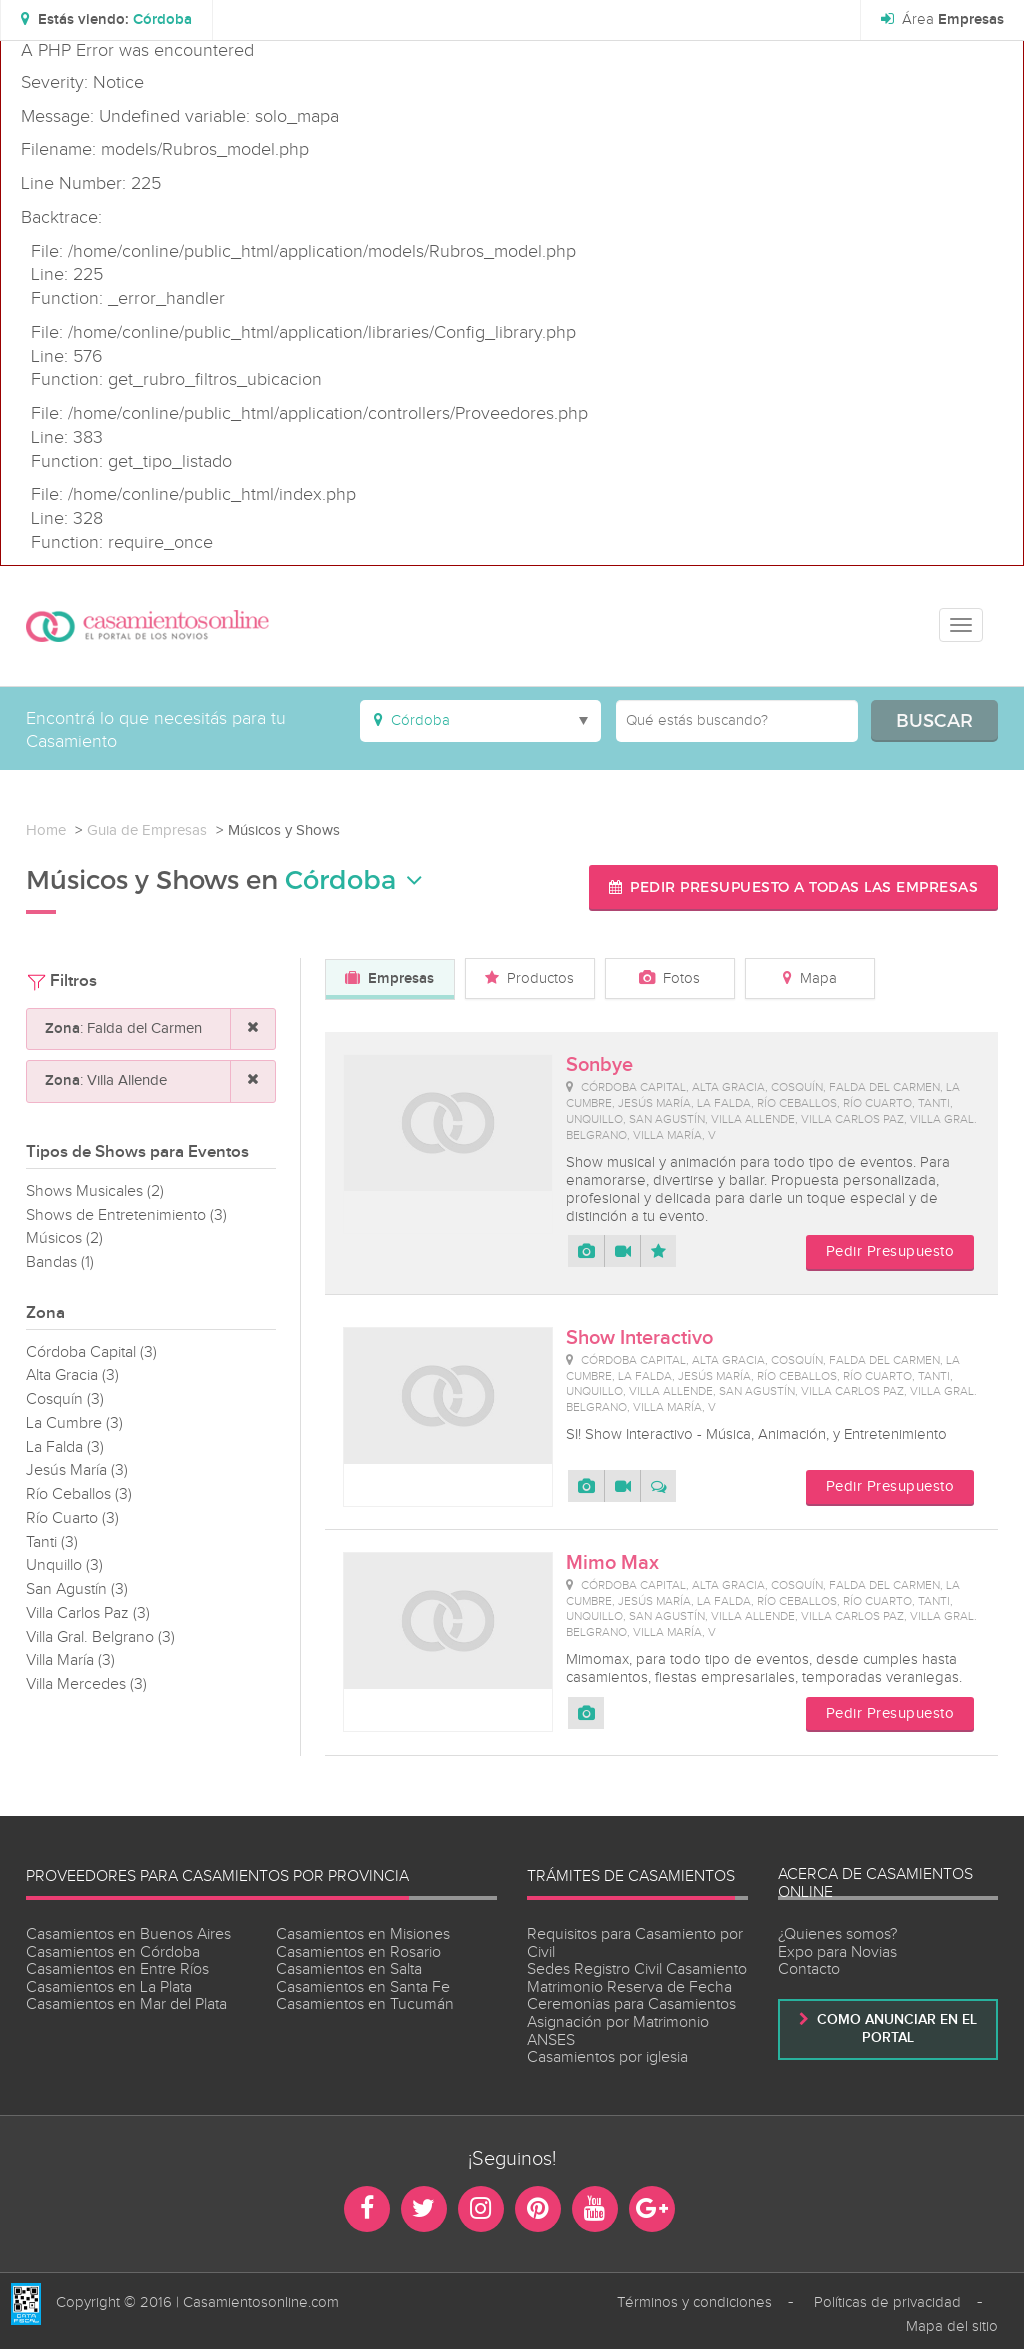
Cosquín (65, 1399)
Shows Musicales (95, 1191)
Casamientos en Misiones (363, 1934)
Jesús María (77, 1470)
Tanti (52, 1542)
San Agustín (77, 1589)
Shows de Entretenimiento (126, 1215)
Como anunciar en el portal (888, 2028)
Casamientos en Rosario (358, 1952)
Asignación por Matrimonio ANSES (618, 2031)
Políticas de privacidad (887, 2302)
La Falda (65, 1447)
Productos (529, 978)
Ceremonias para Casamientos (631, 2004)
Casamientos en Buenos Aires (128, 1934)
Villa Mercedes (86, 1684)
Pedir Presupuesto (890, 1251)
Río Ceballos (79, 1494)
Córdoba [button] (354, 879)
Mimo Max (612, 1563)
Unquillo (64, 1565)
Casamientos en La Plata (109, 1987)
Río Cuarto (72, 1518)
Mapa (810, 978)
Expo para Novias (837, 1952)
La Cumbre (74, 1423)
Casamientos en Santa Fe (363, 1987)
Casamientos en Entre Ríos (117, 1969)
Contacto (809, 1969)
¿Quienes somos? (837, 1934)
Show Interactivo (639, 1338)
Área (942, 20)
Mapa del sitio (952, 2326)
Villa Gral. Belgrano (100, 1637)
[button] (106, 20)
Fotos (669, 978)
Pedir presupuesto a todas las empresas (794, 886)
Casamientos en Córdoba (113, 1952)
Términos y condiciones (694, 2302)
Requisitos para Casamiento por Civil (635, 1943)
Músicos (64, 1238)
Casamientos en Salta (349, 1969)
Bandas (60, 1262)
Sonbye (599, 1065)
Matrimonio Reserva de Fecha (629, 1987)
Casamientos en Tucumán (365, 2004)
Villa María (70, 1660)
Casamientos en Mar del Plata (126, 2004)
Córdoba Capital (91, 1352)
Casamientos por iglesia (607, 2057)
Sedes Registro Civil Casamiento (637, 1969)
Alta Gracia (72, 1375)
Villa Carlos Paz (88, 1613)
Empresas (389, 979)
